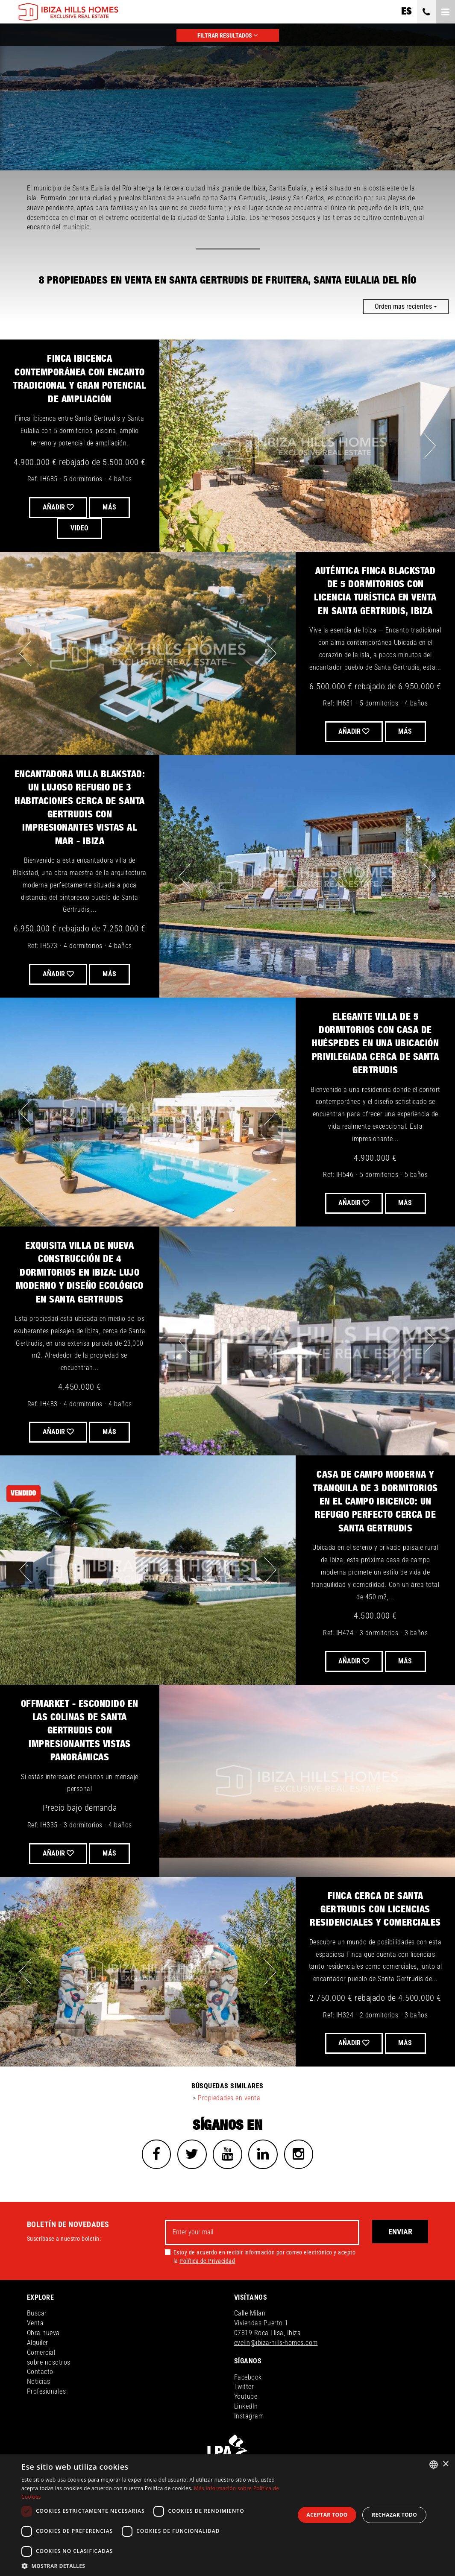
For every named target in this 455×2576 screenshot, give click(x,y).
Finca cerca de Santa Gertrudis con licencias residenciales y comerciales (375, 1909)
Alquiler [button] (37, 2343)
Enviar (400, 2232)
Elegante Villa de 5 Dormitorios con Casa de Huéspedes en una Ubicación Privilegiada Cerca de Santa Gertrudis (375, 1043)
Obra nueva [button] (43, 2333)
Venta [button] (35, 2323)
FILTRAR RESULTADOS (227, 35)
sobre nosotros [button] (48, 2363)
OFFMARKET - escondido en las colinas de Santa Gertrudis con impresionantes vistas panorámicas (79, 1730)
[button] (154, 2565)
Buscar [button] (37, 2314)
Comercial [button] (41, 2353)
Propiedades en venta (229, 2098)
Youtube (246, 2397)
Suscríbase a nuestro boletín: (64, 2239)
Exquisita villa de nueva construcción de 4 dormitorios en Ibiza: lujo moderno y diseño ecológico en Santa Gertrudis (80, 1272)
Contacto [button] (40, 2372)
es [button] (406, 11)
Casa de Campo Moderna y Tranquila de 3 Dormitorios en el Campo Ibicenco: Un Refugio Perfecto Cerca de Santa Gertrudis (375, 1501)
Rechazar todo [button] (394, 2514)
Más (406, 731)
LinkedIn (246, 2407)
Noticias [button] (38, 2382)
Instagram (249, 2416)
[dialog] (227, 2515)
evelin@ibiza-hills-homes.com (276, 2343)
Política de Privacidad (207, 2261)
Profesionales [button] (46, 2392)
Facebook (248, 2378)
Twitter (244, 2387)
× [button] (445, 2464)
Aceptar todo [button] (327, 2514)
